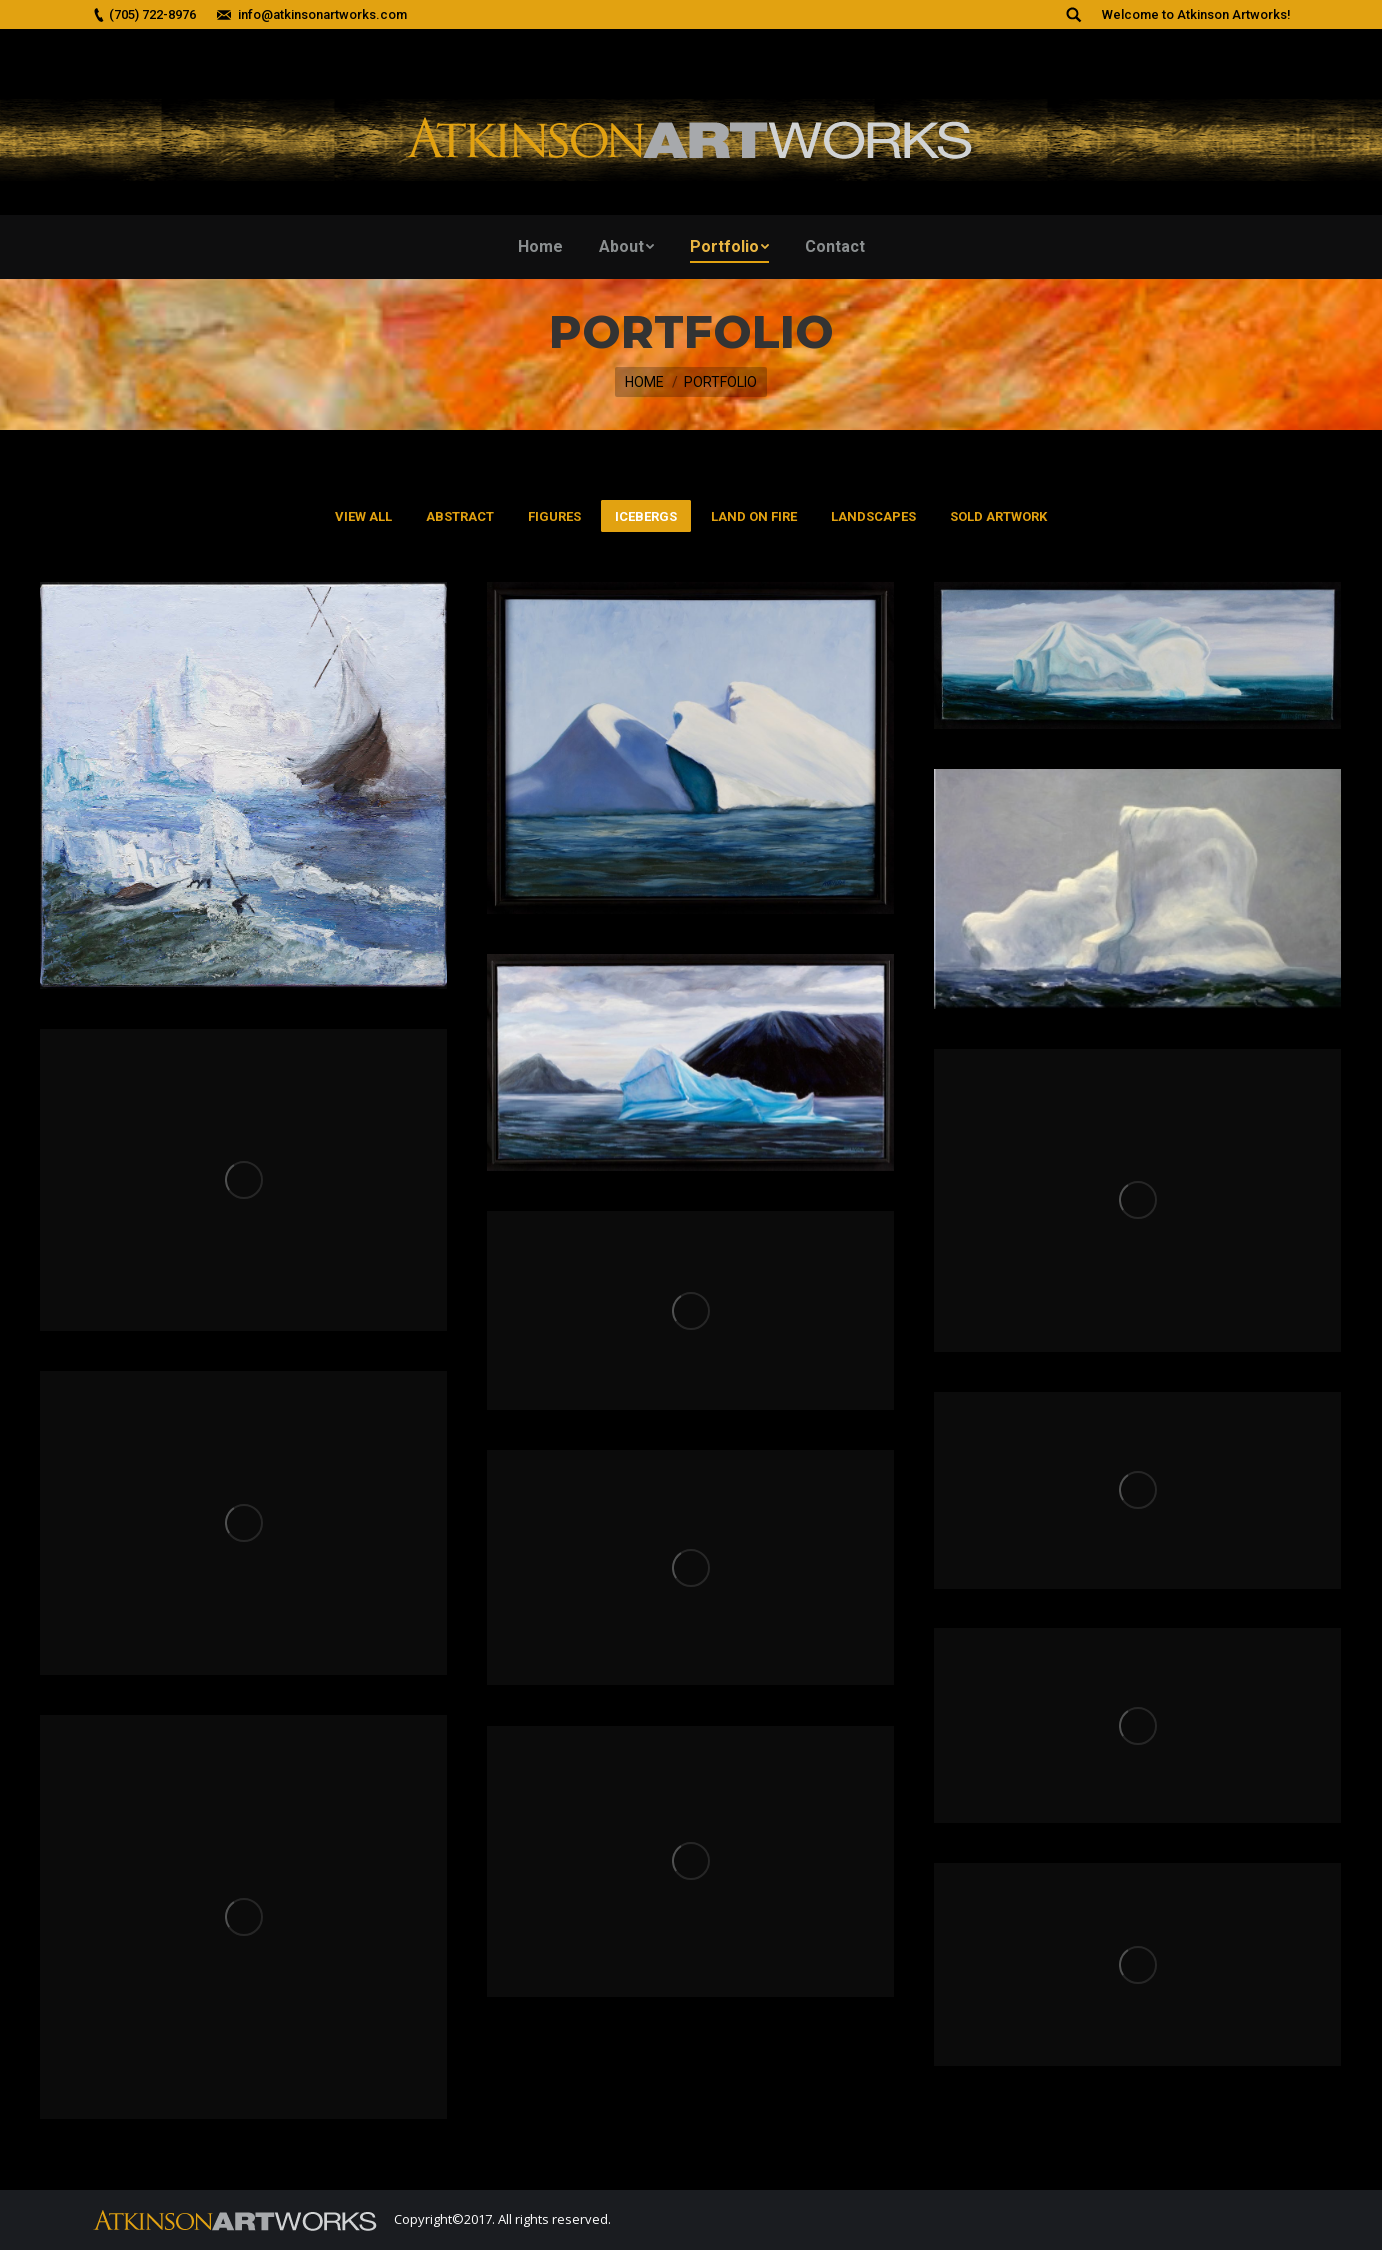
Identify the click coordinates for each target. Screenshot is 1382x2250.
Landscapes (873, 516)
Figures (554, 516)
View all (363, 516)
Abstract (460, 516)
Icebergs (646, 516)
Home (644, 382)
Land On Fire (754, 516)
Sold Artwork (998, 516)
